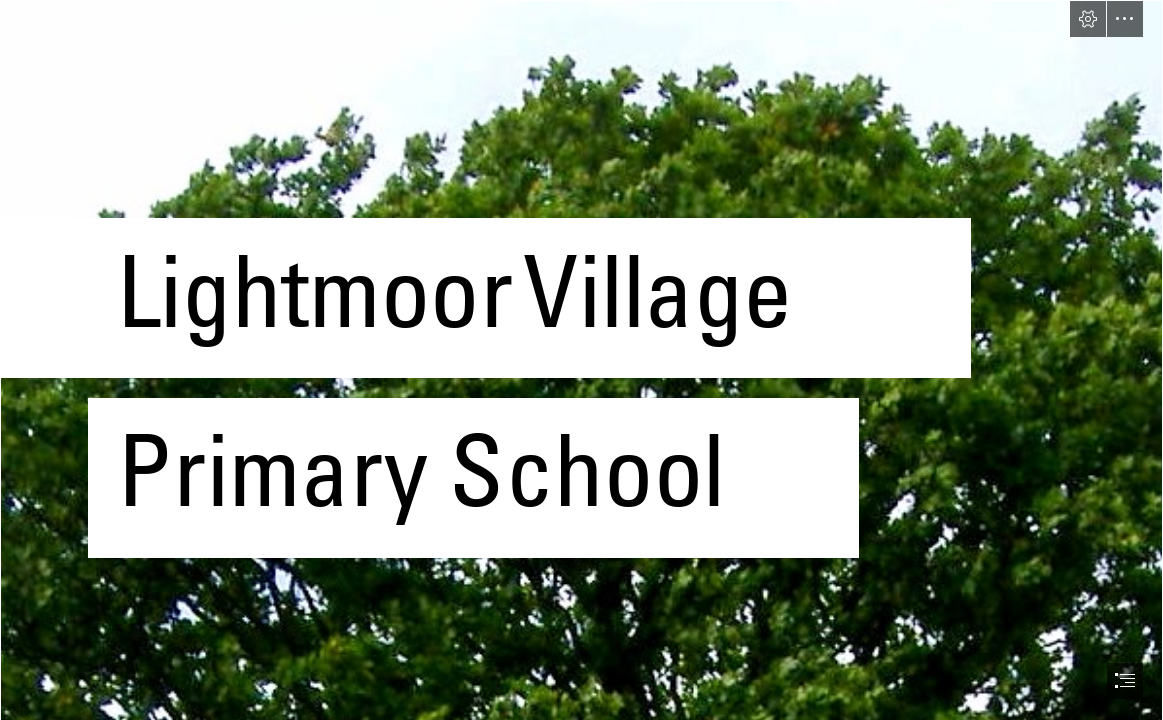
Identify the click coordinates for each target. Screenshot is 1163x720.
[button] (1088, 19)
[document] (581, 360)
